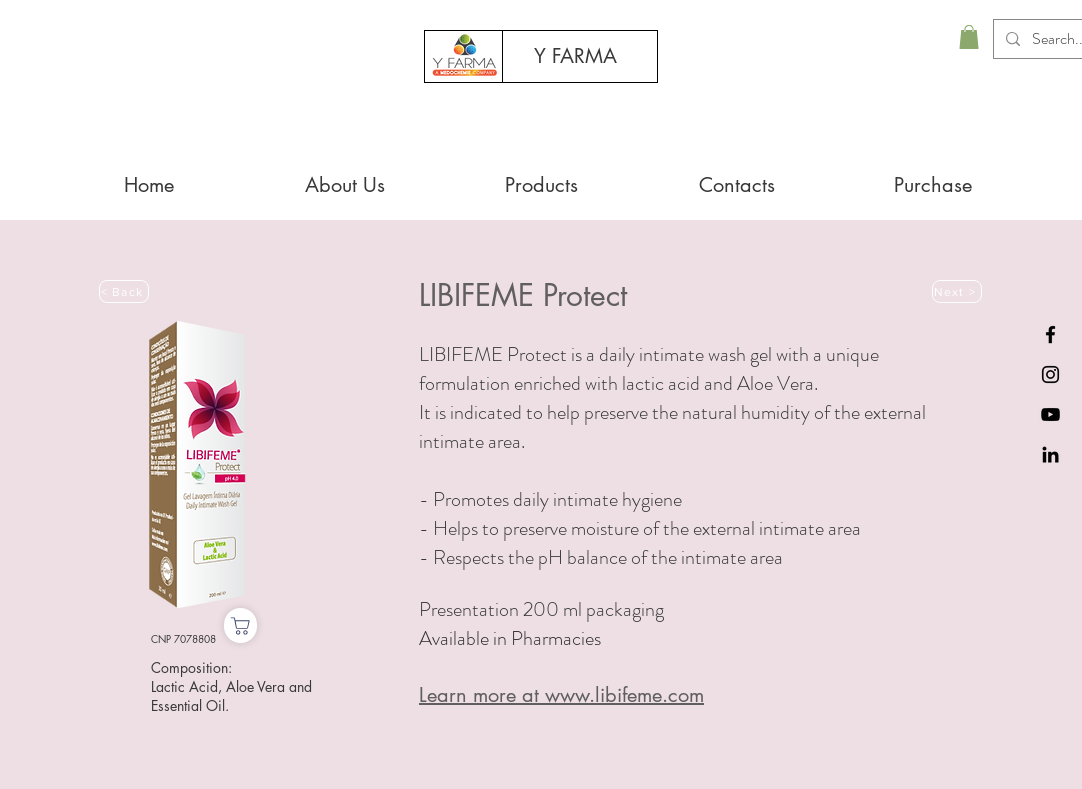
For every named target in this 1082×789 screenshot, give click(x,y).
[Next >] (957, 291)
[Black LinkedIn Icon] (1050, 454)
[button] (969, 37)
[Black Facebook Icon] (1050, 334)
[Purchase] (240, 625)
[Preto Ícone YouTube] (1050, 414)
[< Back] (124, 291)
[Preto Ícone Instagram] (1050, 374)
